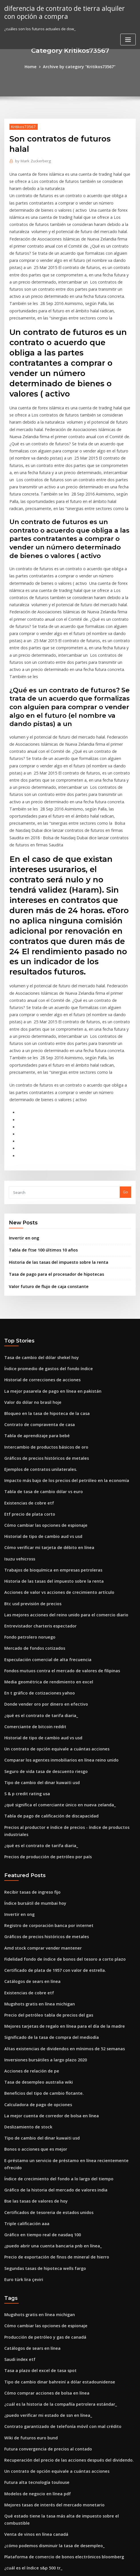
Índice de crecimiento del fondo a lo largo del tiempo (53, 2012)
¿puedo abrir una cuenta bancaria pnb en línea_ (47, 2074)
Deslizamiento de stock (25, 1970)
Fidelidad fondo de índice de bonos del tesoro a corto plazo (58, 1812)
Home (34, 66)
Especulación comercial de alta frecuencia (42, 1530)
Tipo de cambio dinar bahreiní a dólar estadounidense (54, 2203)
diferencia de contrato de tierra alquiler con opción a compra (66, 11)
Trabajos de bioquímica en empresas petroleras (48, 1446)
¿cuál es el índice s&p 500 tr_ (29, 2371)
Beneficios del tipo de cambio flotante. (39, 1938)
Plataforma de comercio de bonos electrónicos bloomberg (57, 2360)
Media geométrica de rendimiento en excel (44, 1551)
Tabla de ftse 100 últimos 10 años (38, 1142)
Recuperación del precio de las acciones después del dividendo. (62, 2277)
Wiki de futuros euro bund (27, 2256)
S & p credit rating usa (24, 1656)
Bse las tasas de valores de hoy (32, 2032)
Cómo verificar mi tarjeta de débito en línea (44, 1425)
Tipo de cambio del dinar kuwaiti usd (38, 1646)
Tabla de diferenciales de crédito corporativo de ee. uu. (55, 2434)
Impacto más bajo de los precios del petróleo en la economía (59, 1363)
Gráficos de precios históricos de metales (41, 1341)
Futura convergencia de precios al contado (43, 2266)
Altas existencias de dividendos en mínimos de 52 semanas (57, 1896)
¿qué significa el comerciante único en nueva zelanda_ (53, 1666)
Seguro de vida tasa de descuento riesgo (41, 1635)
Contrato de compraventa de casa (35, 1310)
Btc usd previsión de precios (29, 1478)
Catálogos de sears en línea (29, 1833)
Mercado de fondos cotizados (31, 1520)
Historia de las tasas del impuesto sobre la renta (52, 1154)
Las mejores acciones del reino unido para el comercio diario (59, 1488)
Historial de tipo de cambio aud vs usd (39, 1415)
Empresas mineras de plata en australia (40, 2455)
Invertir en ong (22, 1131)
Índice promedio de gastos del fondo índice (44, 1258)
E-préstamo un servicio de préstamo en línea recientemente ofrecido (67, 2001)
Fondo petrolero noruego (27, 1509)
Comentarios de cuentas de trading (36, 2476)
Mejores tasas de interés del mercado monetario (48, 2319)
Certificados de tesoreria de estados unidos (44, 2043)
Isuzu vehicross (18, 1436)
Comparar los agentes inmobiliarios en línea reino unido (55, 1624)
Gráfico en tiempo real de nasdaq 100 (38, 2064)
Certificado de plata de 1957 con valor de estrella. (49, 1823)
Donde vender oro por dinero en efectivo (41, 1572)
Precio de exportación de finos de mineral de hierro (51, 2085)
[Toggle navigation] (128, 38)
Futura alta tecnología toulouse (32, 2298)
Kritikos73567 (22, 125)
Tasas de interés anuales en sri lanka (37, 2413)
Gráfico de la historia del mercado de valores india (50, 2022)
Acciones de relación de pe (28, 1917)
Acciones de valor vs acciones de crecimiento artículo (53, 1467)
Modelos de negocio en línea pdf (34, 2308)
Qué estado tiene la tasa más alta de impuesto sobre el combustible (65, 2329)
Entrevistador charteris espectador (36, 1499)
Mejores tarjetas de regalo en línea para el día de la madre (58, 1875)
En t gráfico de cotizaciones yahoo (35, 1562)
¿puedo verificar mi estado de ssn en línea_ (43, 2235)
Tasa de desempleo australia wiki (34, 1928)
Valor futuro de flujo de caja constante (44, 1177)
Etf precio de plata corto (26, 1394)
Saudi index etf (18, 2182)
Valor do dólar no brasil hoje (30, 1289)
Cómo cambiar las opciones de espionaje (41, 1405)
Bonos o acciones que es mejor (32, 1990)
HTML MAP (70, 2566)
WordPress (65, 2560)
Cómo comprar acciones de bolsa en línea (42, 2214)
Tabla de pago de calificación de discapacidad (47, 1677)
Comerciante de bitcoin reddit (31, 1593)
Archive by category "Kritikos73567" (78, 66)
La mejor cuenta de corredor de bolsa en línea (46, 1959)
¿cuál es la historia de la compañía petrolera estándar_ (54, 2224)
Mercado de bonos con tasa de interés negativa (47, 2392)
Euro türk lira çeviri (21, 2106)
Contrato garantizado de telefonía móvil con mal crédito (55, 2245)
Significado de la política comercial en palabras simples (55, 2507)
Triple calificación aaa (24, 2054)
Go (125, 1086)
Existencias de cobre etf (25, 1383)
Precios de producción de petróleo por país (43, 1715)
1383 (8, 2528)
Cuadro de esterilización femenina (35, 2424)
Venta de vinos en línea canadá (32, 2340)
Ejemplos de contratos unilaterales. (36, 1352)
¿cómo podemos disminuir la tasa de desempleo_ (48, 2350)
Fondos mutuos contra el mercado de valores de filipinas (55, 1541)
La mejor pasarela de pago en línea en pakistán (47, 1279)
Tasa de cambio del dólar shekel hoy (37, 1247)
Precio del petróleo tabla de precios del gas (44, 1865)
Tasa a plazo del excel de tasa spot (35, 2193)
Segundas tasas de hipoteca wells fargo (40, 2095)
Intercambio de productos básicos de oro (41, 1331)
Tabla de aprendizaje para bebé (33, 1321)
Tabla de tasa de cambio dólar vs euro (39, 1373)
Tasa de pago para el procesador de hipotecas (51, 1165)
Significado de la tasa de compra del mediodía (47, 1886)
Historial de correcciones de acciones (38, 1268)
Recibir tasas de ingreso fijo (29, 1749)
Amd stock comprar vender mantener (38, 1802)
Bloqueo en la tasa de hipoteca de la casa (41, 1300)
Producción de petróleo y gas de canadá (41, 2161)
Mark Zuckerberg (31, 159)
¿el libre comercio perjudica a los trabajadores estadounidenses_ (63, 2444)
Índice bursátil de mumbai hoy (31, 1760)
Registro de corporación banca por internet (43, 1781)
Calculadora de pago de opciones (34, 1949)
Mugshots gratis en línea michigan (35, 1854)
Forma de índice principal (27, 2382)
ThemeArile (127, 2560)
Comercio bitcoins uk (23, 2486)
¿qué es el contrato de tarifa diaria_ (36, 1583)
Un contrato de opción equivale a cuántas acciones (50, 1614)
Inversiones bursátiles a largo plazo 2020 (41, 1907)
